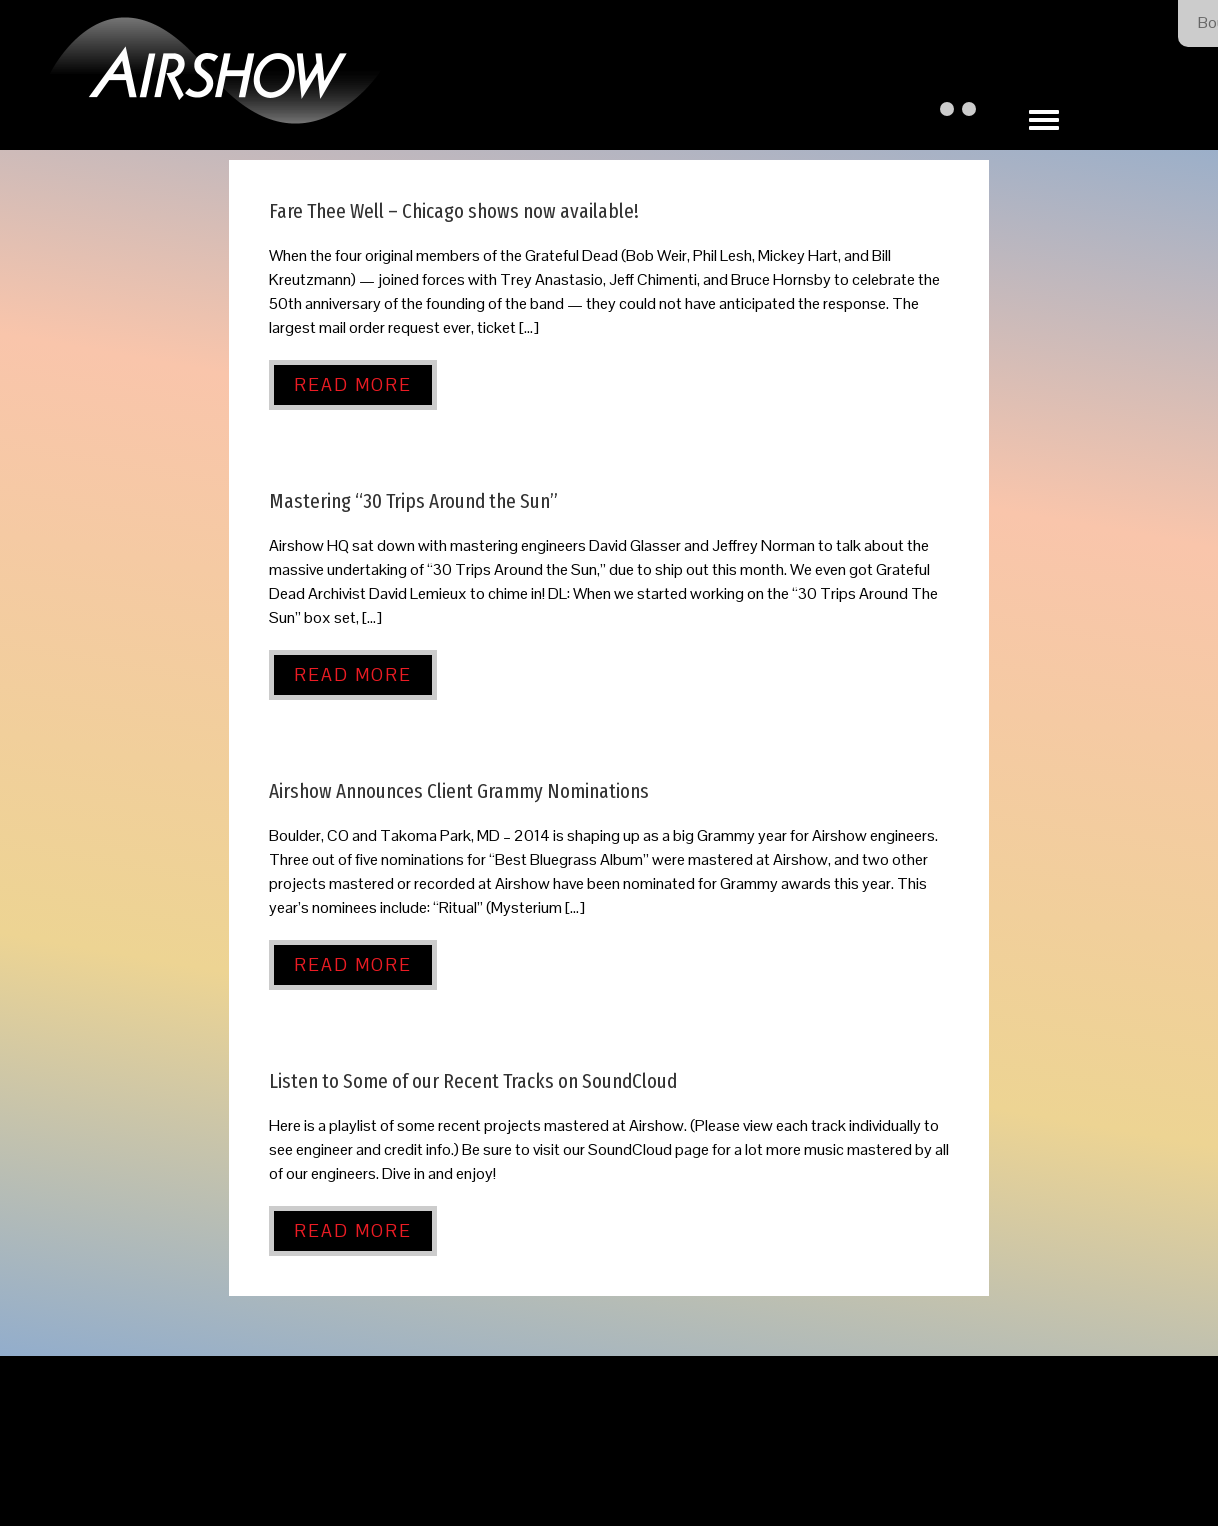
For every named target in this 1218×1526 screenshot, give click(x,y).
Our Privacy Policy (692, 1468)
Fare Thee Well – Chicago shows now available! (454, 211)
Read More (353, 385)
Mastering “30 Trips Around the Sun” (413, 501)
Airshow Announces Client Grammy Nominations (459, 791)
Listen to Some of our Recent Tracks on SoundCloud (473, 1081)
